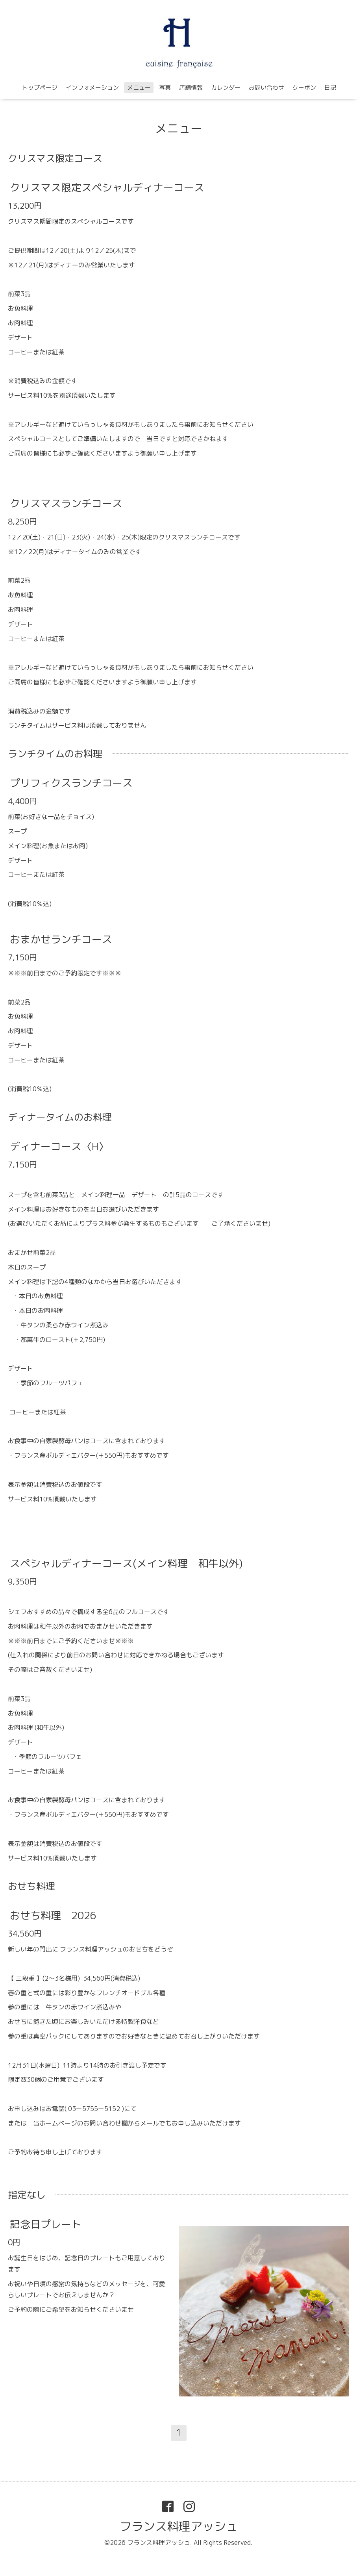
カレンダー (225, 87)
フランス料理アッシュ (179, 2526)
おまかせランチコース (61, 939)
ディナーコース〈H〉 (59, 1146)
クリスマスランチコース (66, 503)
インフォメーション (92, 87)
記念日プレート (45, 2224)
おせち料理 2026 (53, 1915)
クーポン (304, 87)
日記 (330, 87)
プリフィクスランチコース (71, 783)
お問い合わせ (266, 87)
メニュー (139, 87)
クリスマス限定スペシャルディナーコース (107, 187)
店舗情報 (191, 87)
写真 (165, 87)
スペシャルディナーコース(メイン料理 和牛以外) (126, 1563)
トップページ (39, 87)
